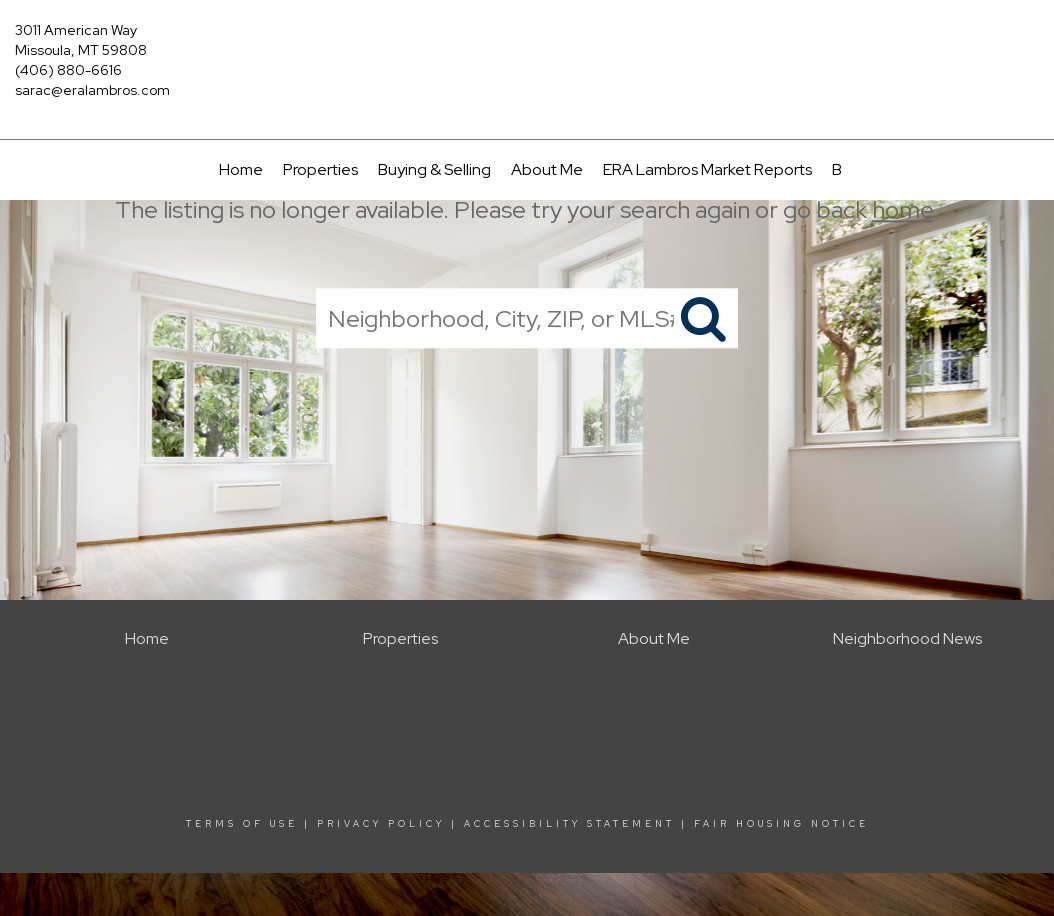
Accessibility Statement (569, 824)
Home (241, 169)
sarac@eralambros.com (92, 90)
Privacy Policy (381, 824)
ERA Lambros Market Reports (707, 169)
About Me (547, 169)
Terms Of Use (242, 824)
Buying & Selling (434, 169)
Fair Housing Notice (781, 824)
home (902, 209)
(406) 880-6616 (68, 70)
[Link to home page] (526, 45)
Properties (320, 169)
